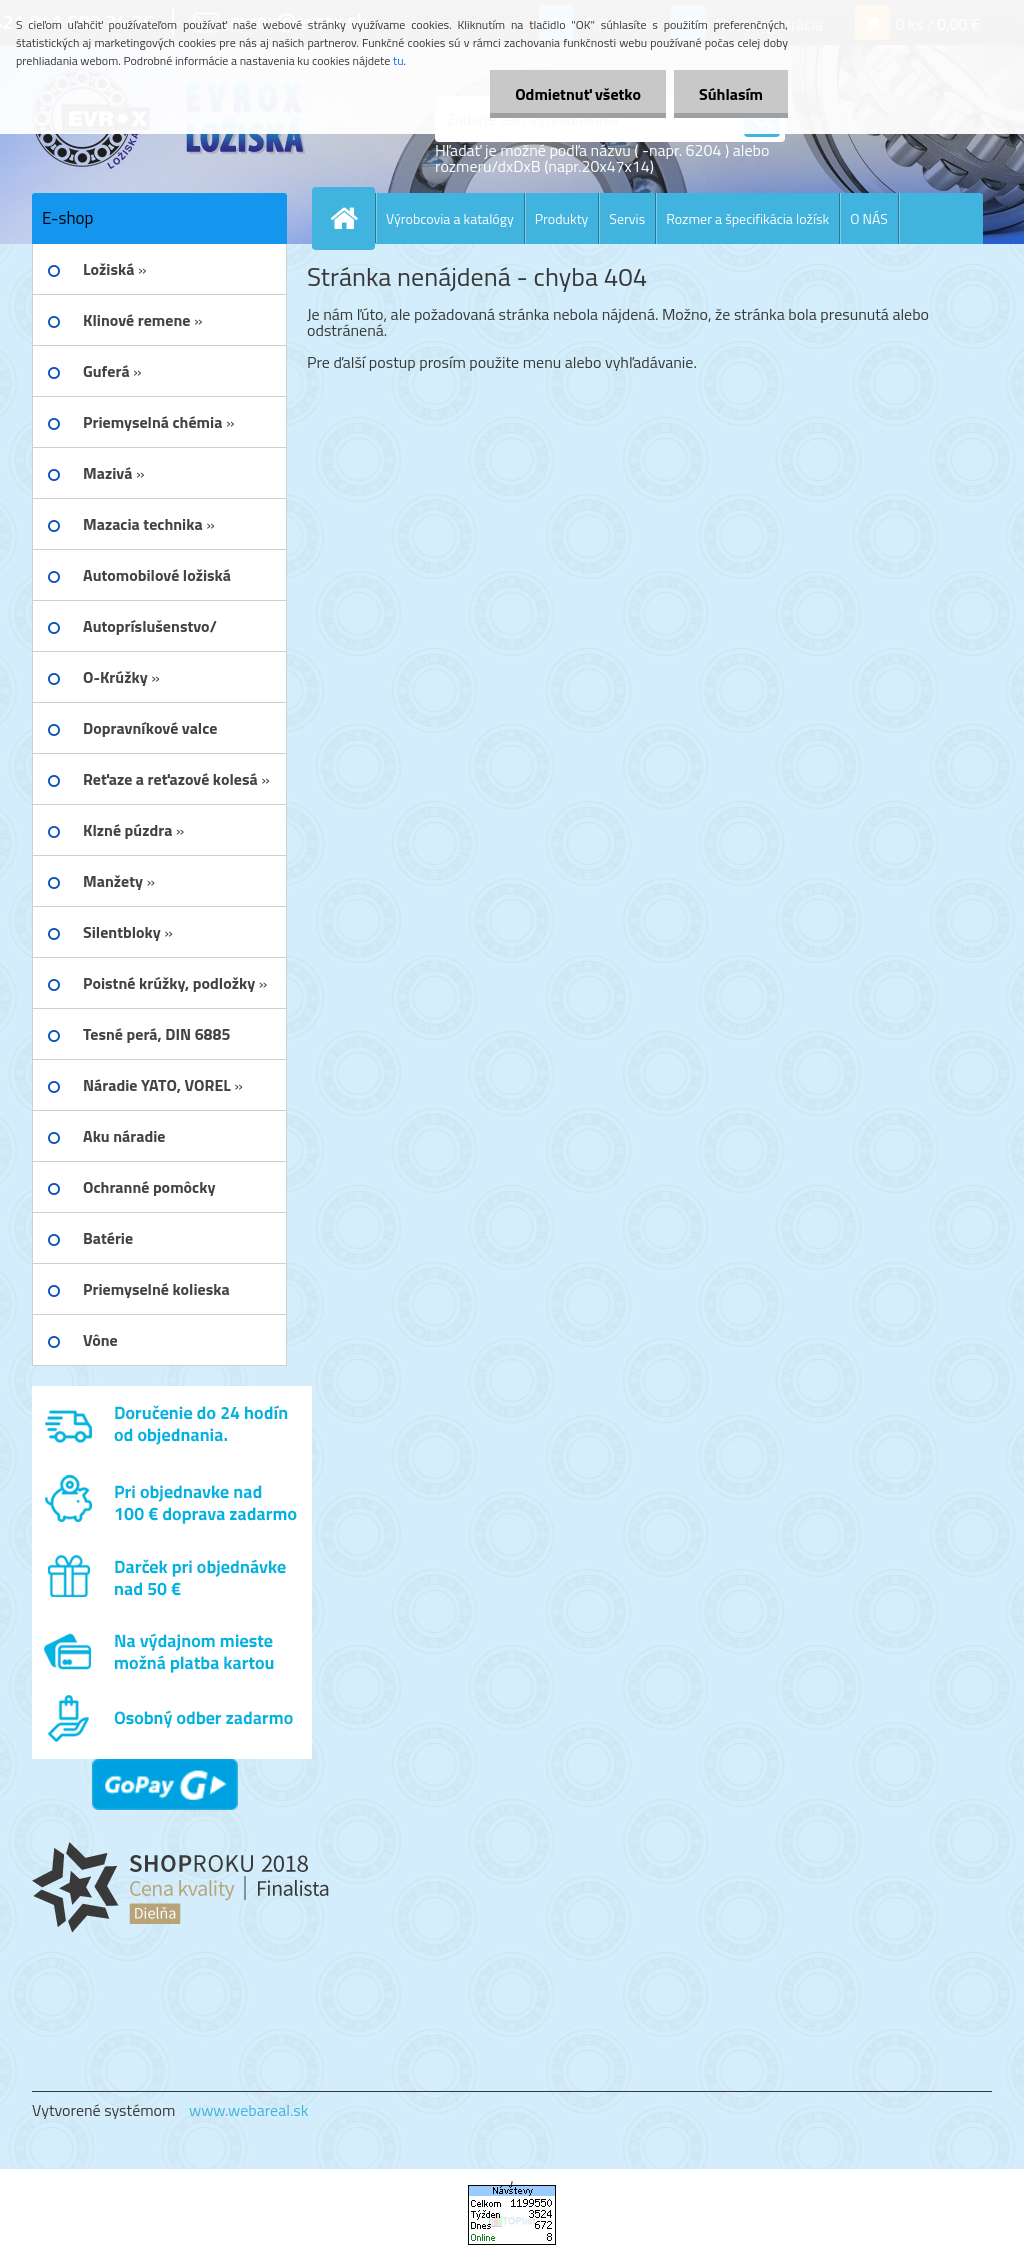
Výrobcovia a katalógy (450, 218)
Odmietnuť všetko (578, 94)
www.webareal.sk (249, 2110)
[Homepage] (352, 218)
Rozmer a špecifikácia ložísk (747, 218)
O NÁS (869, 218)
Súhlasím (731, 94)
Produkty (562, 218)
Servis (627, 218)
